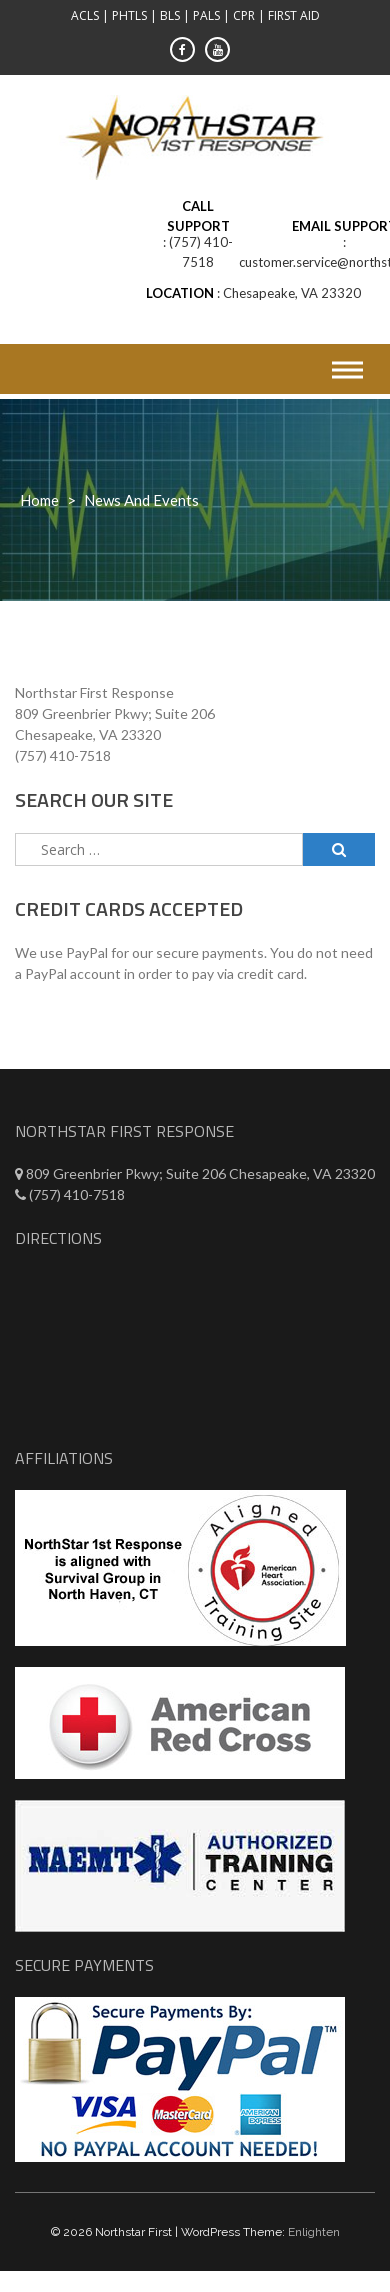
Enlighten (314, 2232)
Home (39, 500)
